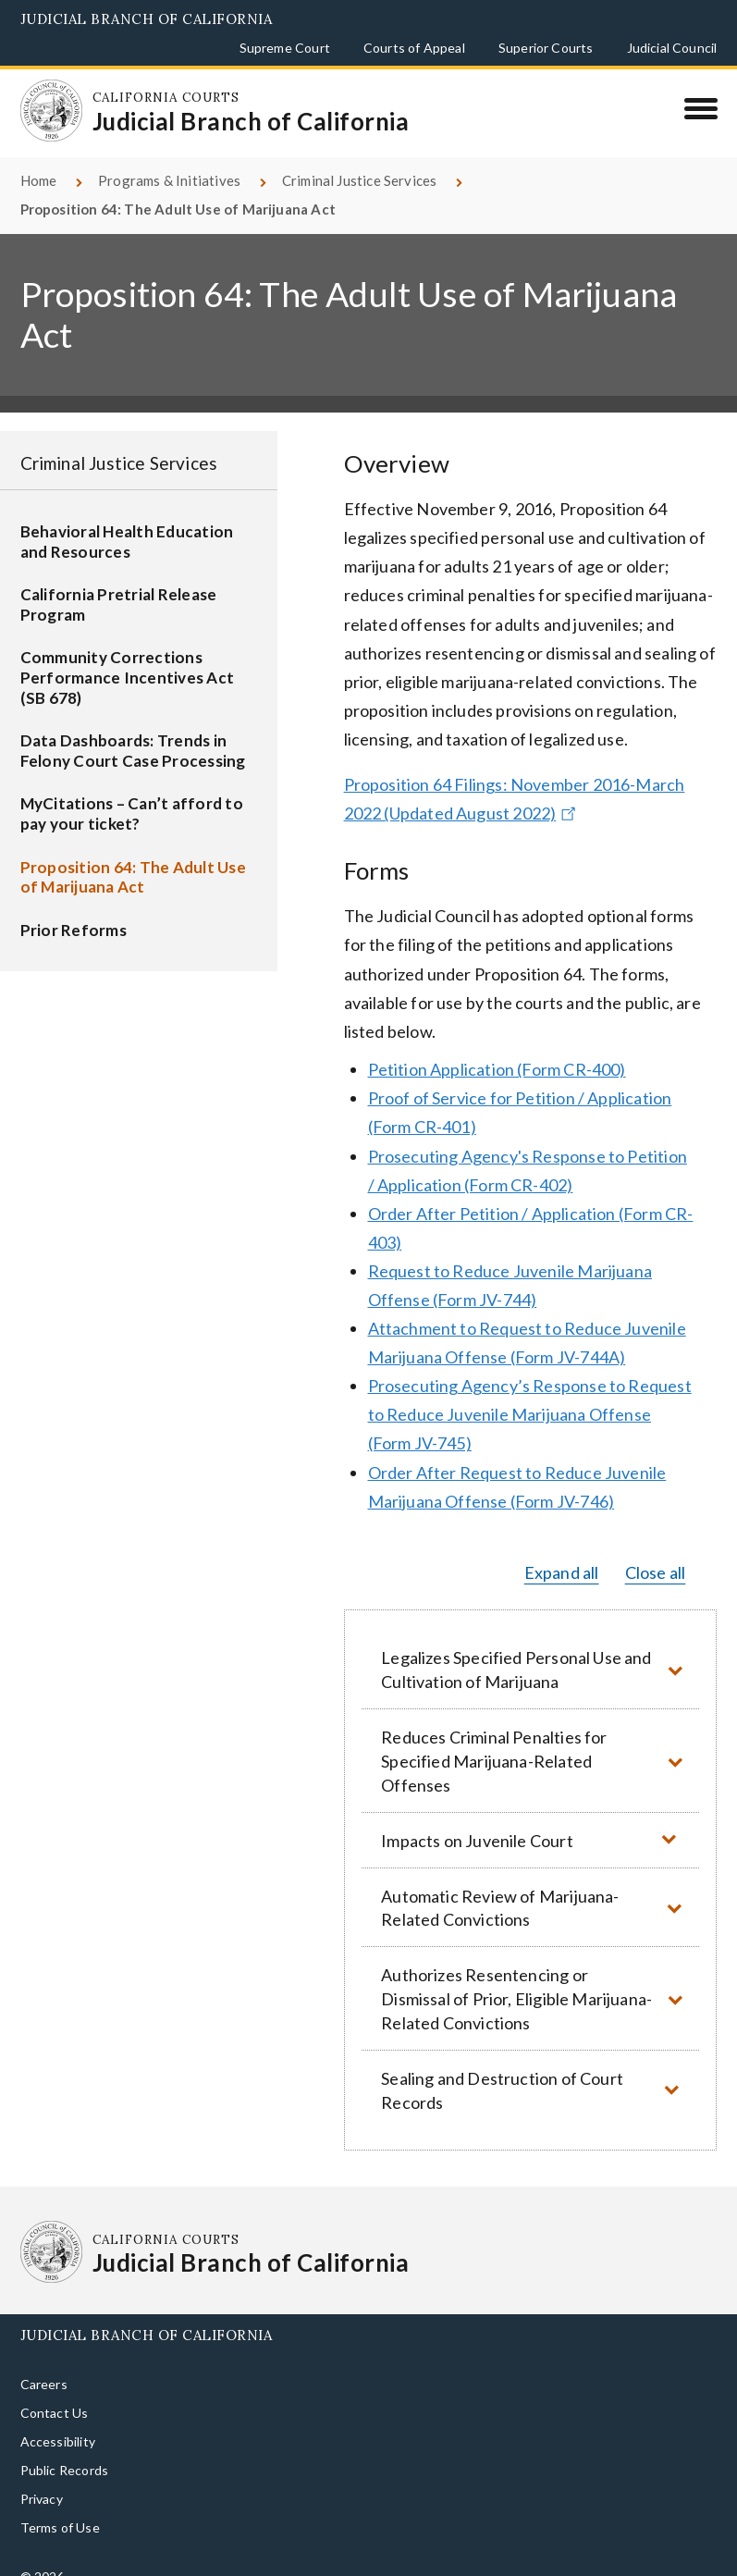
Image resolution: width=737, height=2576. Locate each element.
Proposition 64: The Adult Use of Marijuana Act (133, 855)
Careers (44, 2363)
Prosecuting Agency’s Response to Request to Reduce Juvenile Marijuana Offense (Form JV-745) (530, 1393)
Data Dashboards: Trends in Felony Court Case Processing (133, 729)
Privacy (41, 2477)
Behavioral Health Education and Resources (127, 520)
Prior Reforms (73, 908)
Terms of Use (60, 2506)
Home (38, 159)
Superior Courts (546, 47)
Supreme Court (285, 47)
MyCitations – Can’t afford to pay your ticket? (131, 792)
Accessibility (57, 2420)
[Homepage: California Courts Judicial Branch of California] (43, 103)
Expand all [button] (561, 1550)
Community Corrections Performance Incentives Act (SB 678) (127, 655)
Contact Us (54, 2391)
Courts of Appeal (414, 47)
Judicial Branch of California (146, 19)
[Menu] (700, 108)
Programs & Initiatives (169, 159)
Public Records (64, 2449)
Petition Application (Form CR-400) (497, 1048)
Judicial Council (672, 47)
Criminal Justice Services (359, 159)
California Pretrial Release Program (118, 583)
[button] (531, 1647)
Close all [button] (655, 1550)
